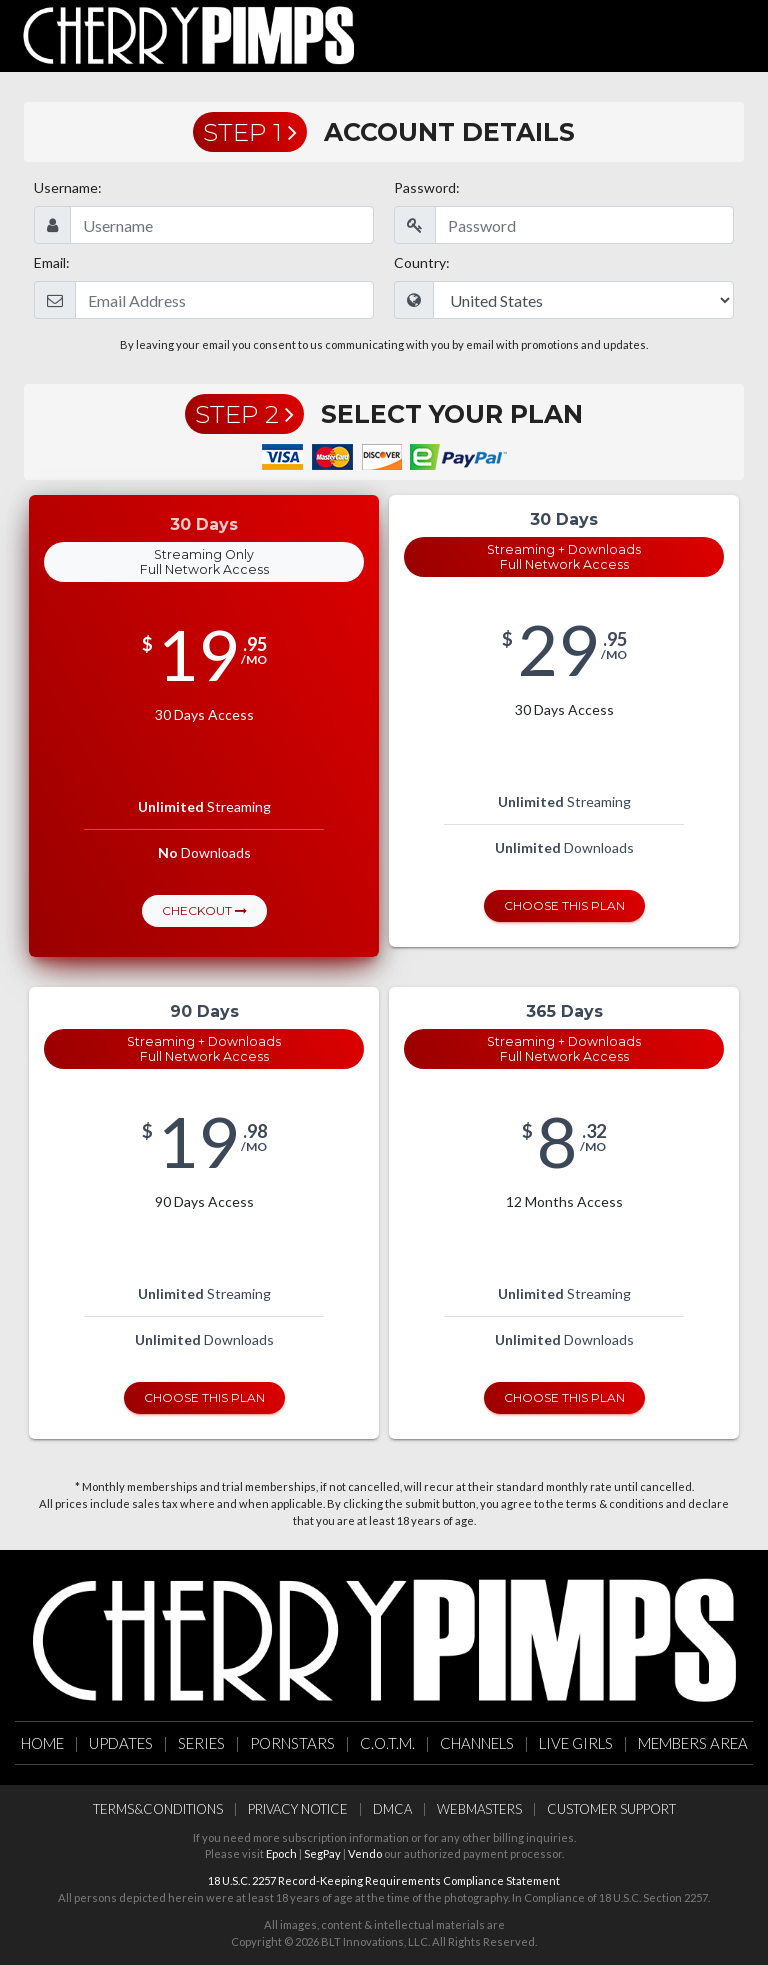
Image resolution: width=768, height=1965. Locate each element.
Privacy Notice (298, 1809)
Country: (422, 262)
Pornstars (292, 1743)
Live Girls (576, 1743)
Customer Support (611, 1809)
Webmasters (479, 1809)
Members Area (693, 1743)
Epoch (281, 1853)
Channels (477, 1743)
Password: (427, 187)
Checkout (204, 910)
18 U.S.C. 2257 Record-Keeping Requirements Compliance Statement (384, 1880)
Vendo (365, 1853)
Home (42, 1743)
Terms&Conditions (158, 1809)
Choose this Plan (564, 905)
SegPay (322, 1853)
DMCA (392, 1809)
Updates (121, 1743)
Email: (52, 262)
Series (201, 1743)
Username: (68, 187)
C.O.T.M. (387, 1743)
